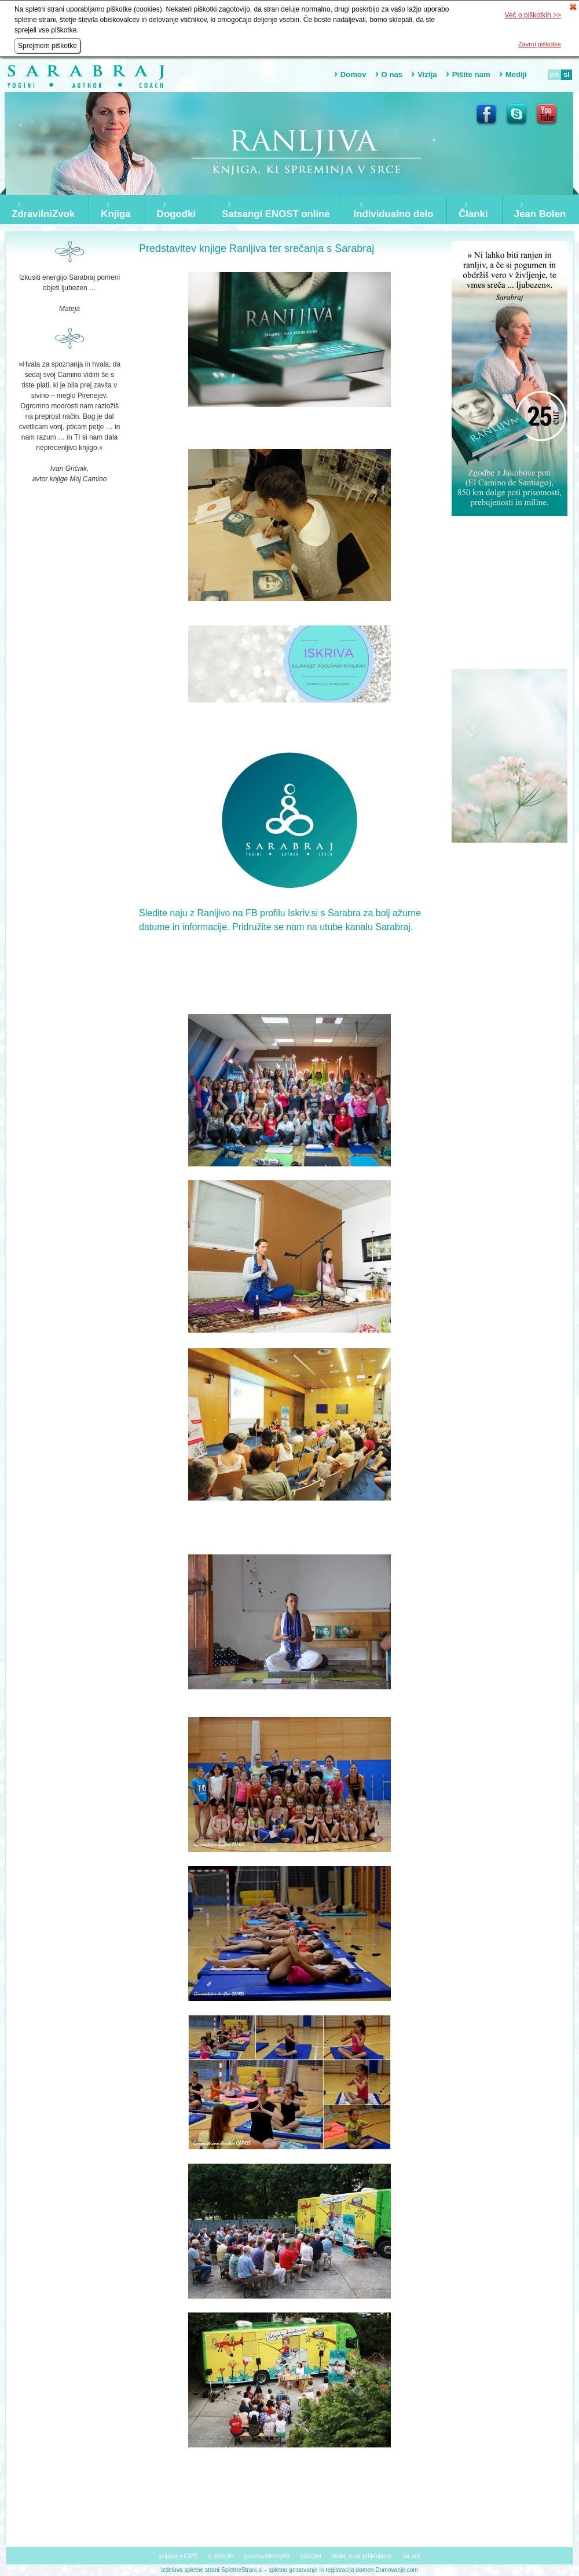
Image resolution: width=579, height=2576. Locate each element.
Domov (353, 74)
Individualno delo (394, 214)
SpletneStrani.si (241, 2570)
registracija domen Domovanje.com (371, 2570)
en (554, 74)
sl (566, 74)
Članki (473, 214)
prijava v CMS (178, 2555)
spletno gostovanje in (297, 2570)
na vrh (411, 2555)
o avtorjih (221, 2555)
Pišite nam (471, 74)
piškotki (310, 2555)
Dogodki (176, 214)
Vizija (427, 74)
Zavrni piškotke (539, 44)
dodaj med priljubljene (361, 2555)
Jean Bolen (540, 214)
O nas (392, 74)
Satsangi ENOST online (276, 214)
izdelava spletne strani (190, 2570)
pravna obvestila (267, 2555)
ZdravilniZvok (43, 214)
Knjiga (115, 214)
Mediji (516, 74)
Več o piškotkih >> (533, 15)
